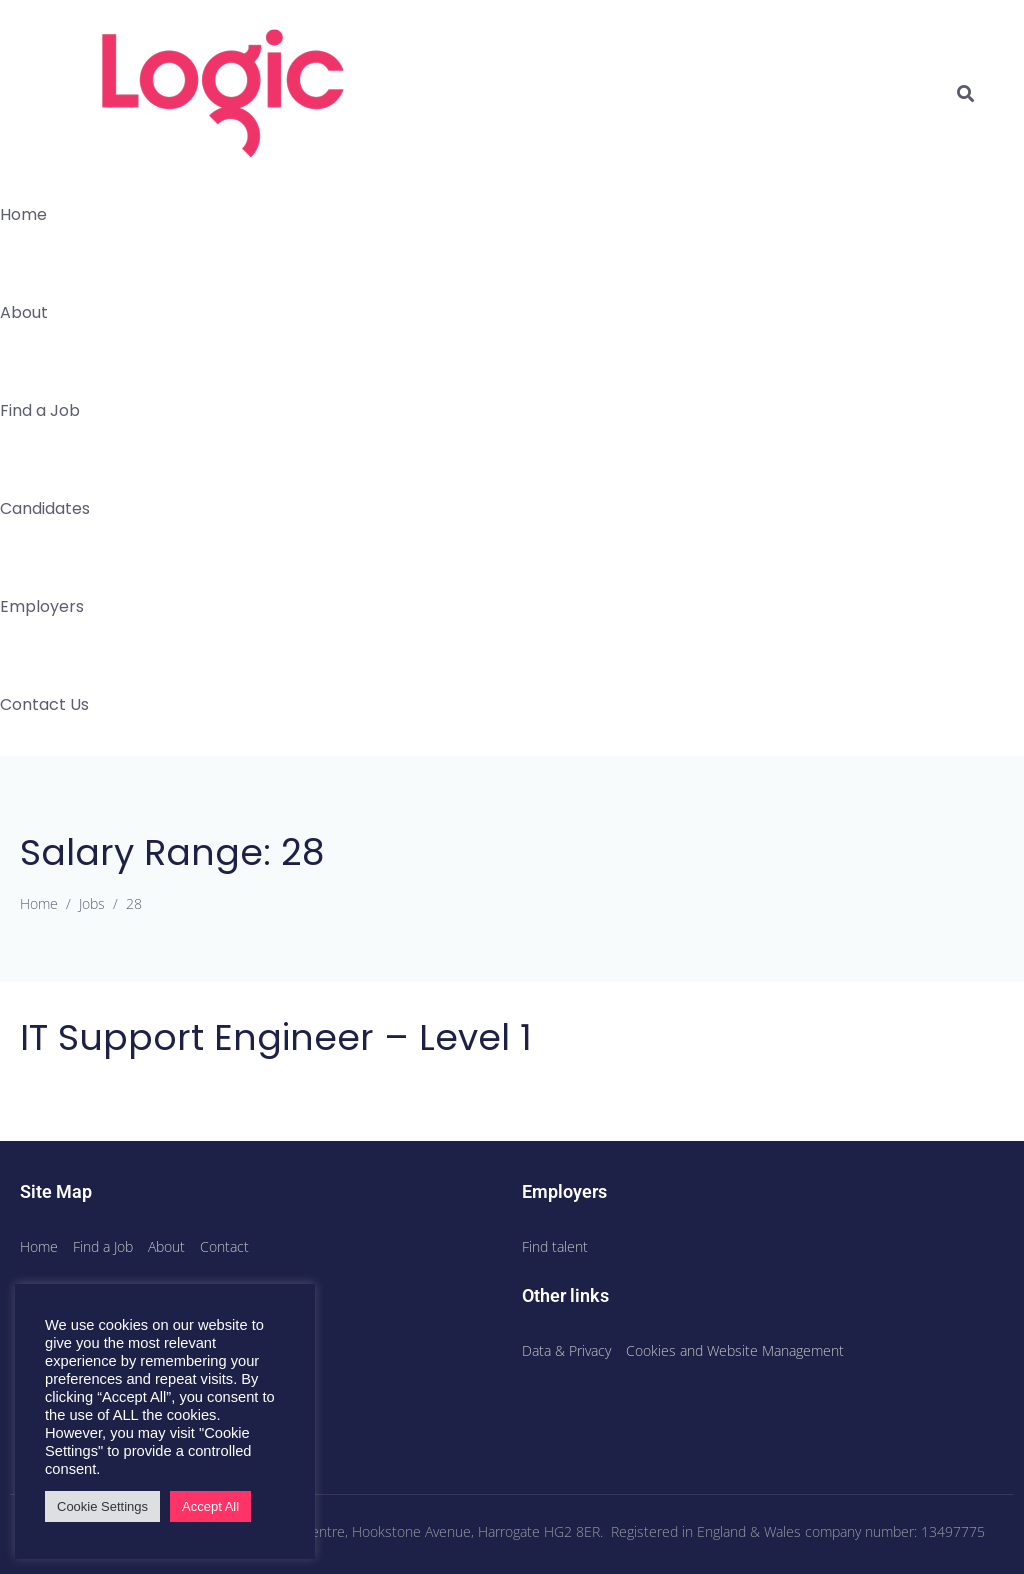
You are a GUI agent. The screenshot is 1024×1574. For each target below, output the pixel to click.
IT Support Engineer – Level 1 (276, 1037)
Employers (42, 606)
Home (23, 214)
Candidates (45, 508)
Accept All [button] (210, 1506)
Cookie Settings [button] (102, 1506)
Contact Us (44, 704)
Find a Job (40, 410)
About (24, 312)
